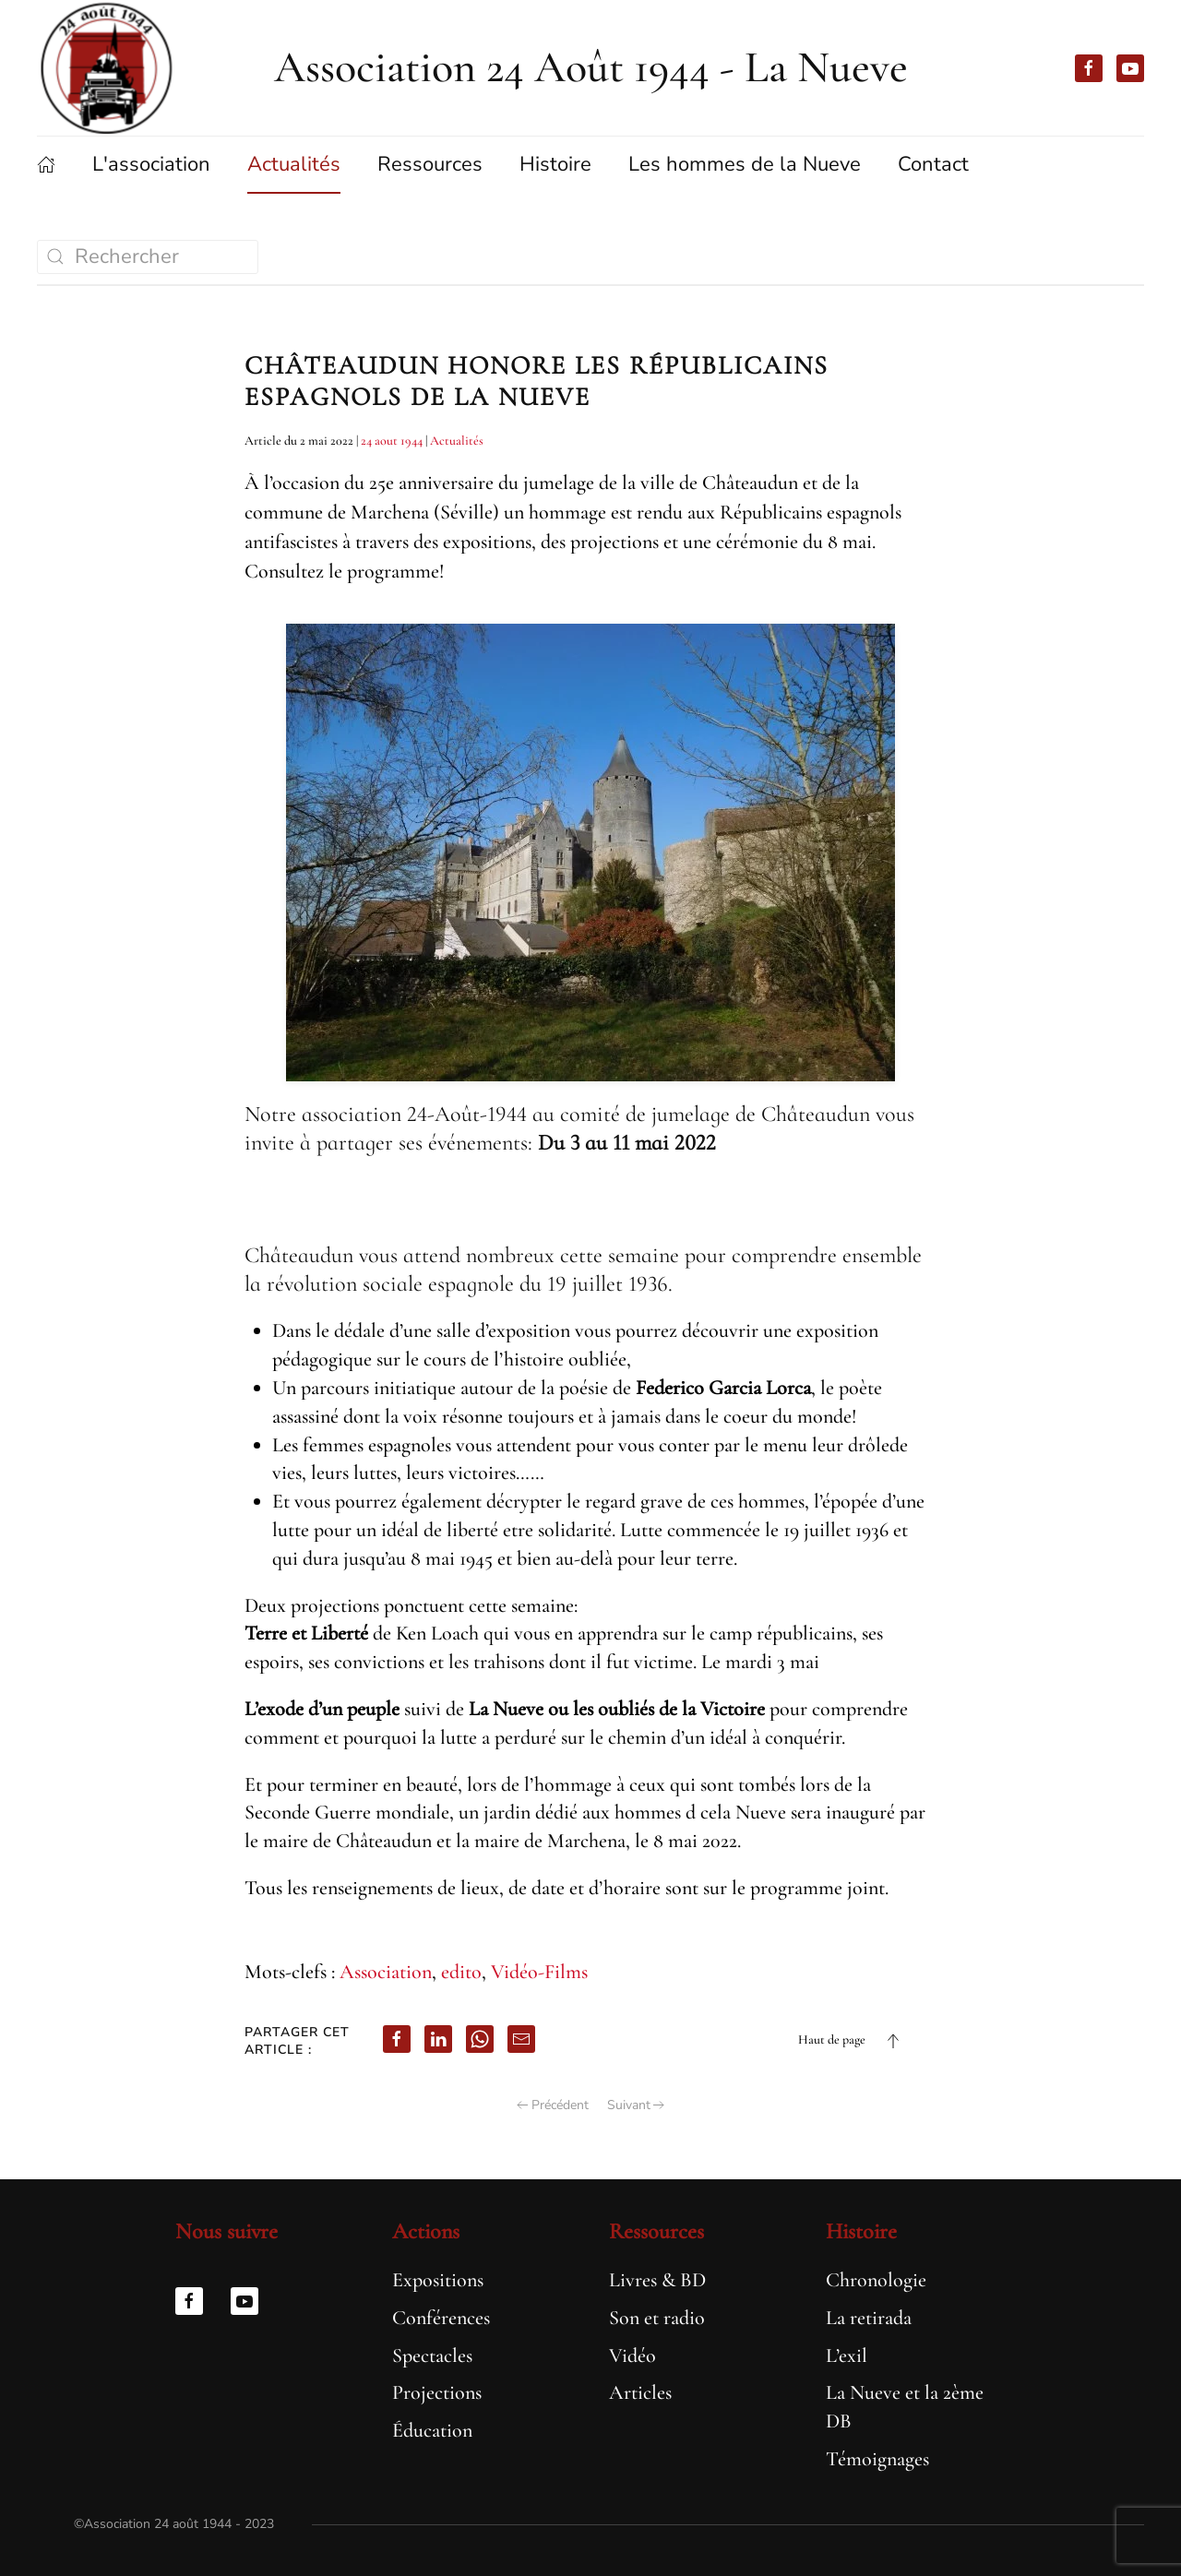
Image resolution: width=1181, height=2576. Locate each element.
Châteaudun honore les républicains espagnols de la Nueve (537, 381)
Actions (424, 2231)
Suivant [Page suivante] (636, 2105)
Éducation (430, 2430)
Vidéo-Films (539, 1972)
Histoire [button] (555, 164)
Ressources (654, 2231)
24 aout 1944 (392, 440)
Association (386, 1972)
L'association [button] (151, 164)
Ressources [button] (430, 164)
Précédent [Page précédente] (553, 2105)
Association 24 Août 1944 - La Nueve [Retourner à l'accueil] (591, 67)
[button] (893, 2041)
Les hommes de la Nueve (744, 164)
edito (461, 1972)
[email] (521, 2039)
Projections (435, 2392)
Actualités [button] (293, 164)
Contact (933, 164)
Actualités (456, 440)
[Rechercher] (147, 257)
